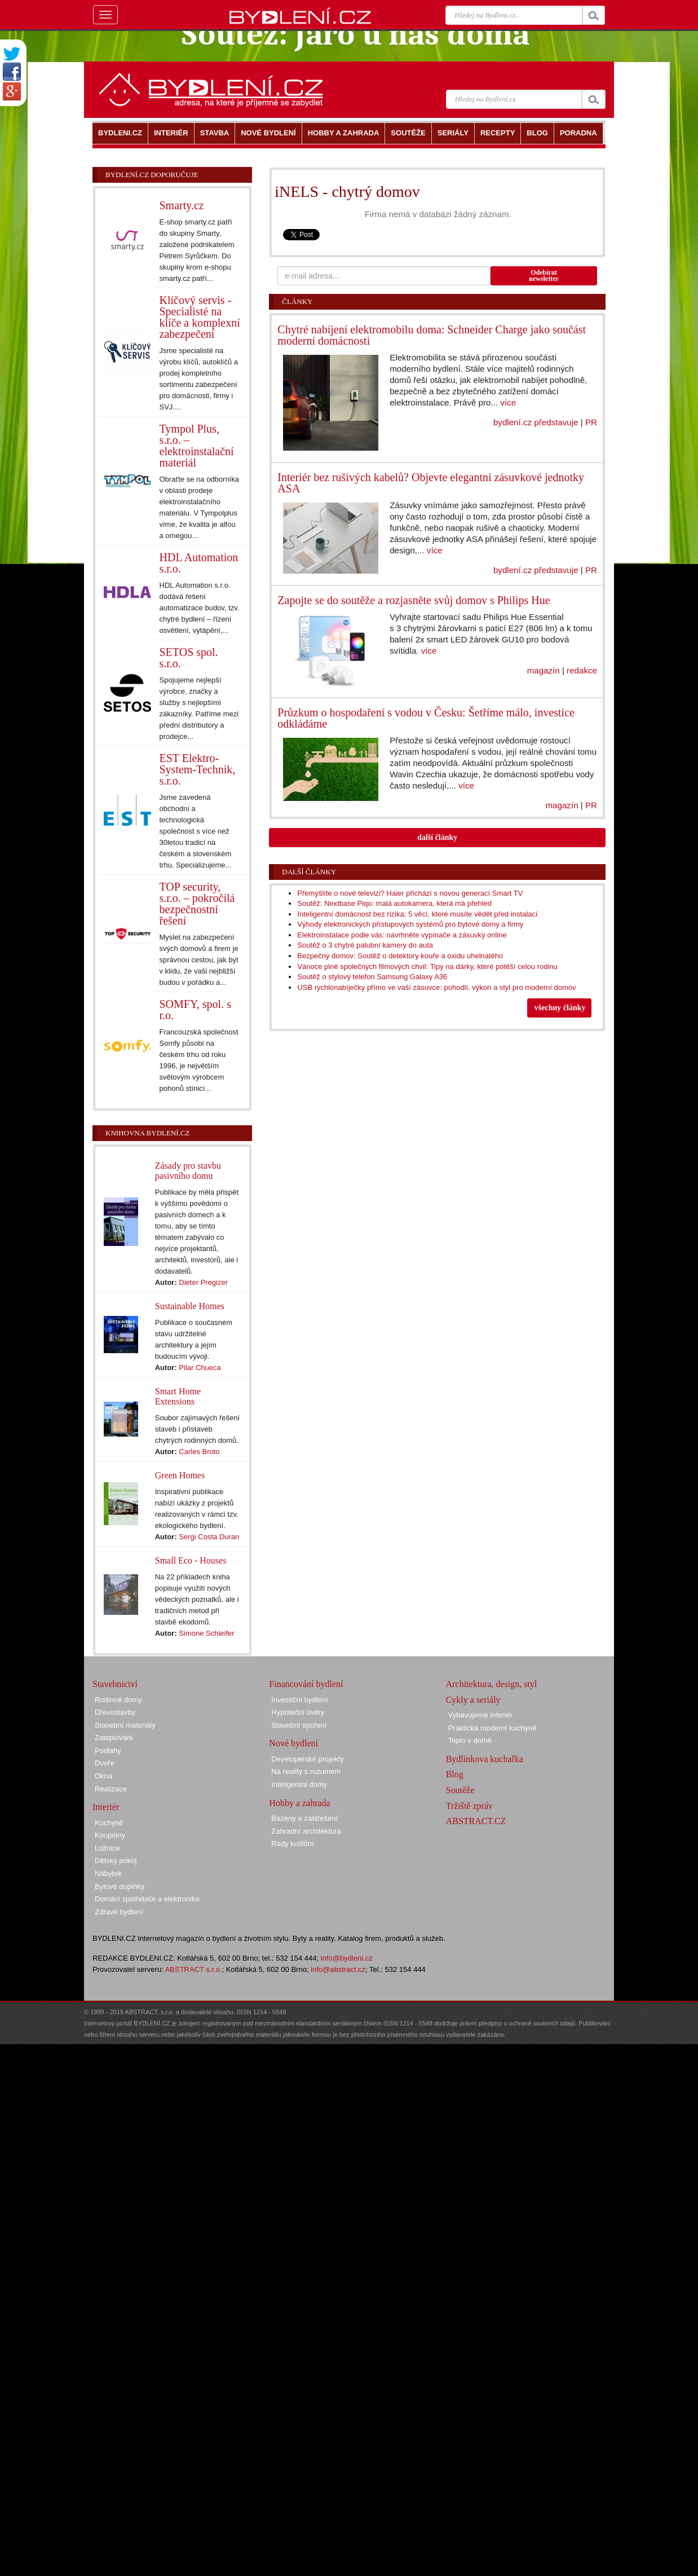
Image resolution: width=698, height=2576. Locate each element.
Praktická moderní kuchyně (492, 1728)
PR (591, 422)
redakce (582, 670)
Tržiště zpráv (469, 1806)
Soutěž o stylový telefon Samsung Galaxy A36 (372, 976)
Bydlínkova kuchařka (484, 1759)
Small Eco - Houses (191, 1560)
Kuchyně (109, 1822)
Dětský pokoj (115, 1860)
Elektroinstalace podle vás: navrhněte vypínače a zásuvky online (401, 935)
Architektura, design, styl (491, 1684)
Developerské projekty (307, 1759)
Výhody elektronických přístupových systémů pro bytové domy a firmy (410, 924)
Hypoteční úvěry (297, 1712)
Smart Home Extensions (178, 1396)
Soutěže (460, 1790)
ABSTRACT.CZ (476, 1821)
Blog (454, 1774)
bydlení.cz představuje (535, 422)
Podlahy (108, 1750)
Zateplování (114, 1737)
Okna (103, 1776)
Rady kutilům (292, 1843)
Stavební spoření (298, 1725)
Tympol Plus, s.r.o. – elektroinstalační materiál (197, 445)
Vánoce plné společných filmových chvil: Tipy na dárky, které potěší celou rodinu (427, 966)
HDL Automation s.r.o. (199, 563)
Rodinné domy (118, 1700)
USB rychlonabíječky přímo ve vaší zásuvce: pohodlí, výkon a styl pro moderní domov (436, 987)
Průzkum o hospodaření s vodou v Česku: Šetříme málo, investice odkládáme (426, 718)
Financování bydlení (306, 1684)
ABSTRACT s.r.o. (193, 1969)
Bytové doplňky (119, 1886)
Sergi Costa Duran (209, 1537)
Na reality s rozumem (306, 1771)
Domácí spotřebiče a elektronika (147, 1899)
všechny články (560, 1007)
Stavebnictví (115, 1684)
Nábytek (108, 1873)
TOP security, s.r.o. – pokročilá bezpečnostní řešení (197, 903)
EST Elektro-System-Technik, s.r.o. (198, 769)
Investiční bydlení (299, 1700)
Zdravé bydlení (119, 1912)
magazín (543, 670)
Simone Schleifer (206, 1633)
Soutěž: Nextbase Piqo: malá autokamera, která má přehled (394, 903)
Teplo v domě (470, 1740)
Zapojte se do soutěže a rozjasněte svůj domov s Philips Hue (413, 600)
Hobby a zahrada (299, 1803)
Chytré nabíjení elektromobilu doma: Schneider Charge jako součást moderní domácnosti (431, 335)
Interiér (105, 1807)
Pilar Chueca (199, 1367)
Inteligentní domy (299, 1784)
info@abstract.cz (338, 1969)
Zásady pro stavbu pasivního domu (188, 1171)
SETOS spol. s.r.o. (189, 658)
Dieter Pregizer (203, 1282)
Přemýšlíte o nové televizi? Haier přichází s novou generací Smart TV (410, 893)
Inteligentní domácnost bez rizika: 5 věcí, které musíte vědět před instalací (417, 914)
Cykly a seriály (473, 1700)
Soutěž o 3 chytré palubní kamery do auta (365, 945)
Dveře (104, 1763)
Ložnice (107, 1848)
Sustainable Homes (189, 1306)
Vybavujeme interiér (480, 1715)
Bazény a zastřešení (304, 1818)
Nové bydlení (293, 1743)
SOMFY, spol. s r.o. (195, 1009)
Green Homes (180, 1475)
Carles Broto (199, 1451)
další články (437, 837)
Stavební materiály (125, 1725)
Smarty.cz (182, 205)
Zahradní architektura (306, 1831)
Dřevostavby (115, 1712)
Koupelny (110, 1835)
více (508, 402)
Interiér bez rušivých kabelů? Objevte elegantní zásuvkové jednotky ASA (430, 483)
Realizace (111, 1789)
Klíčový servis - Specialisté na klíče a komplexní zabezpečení (200, 317)
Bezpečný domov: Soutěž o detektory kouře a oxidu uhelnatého (400, 956)
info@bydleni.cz (347, 1958)
